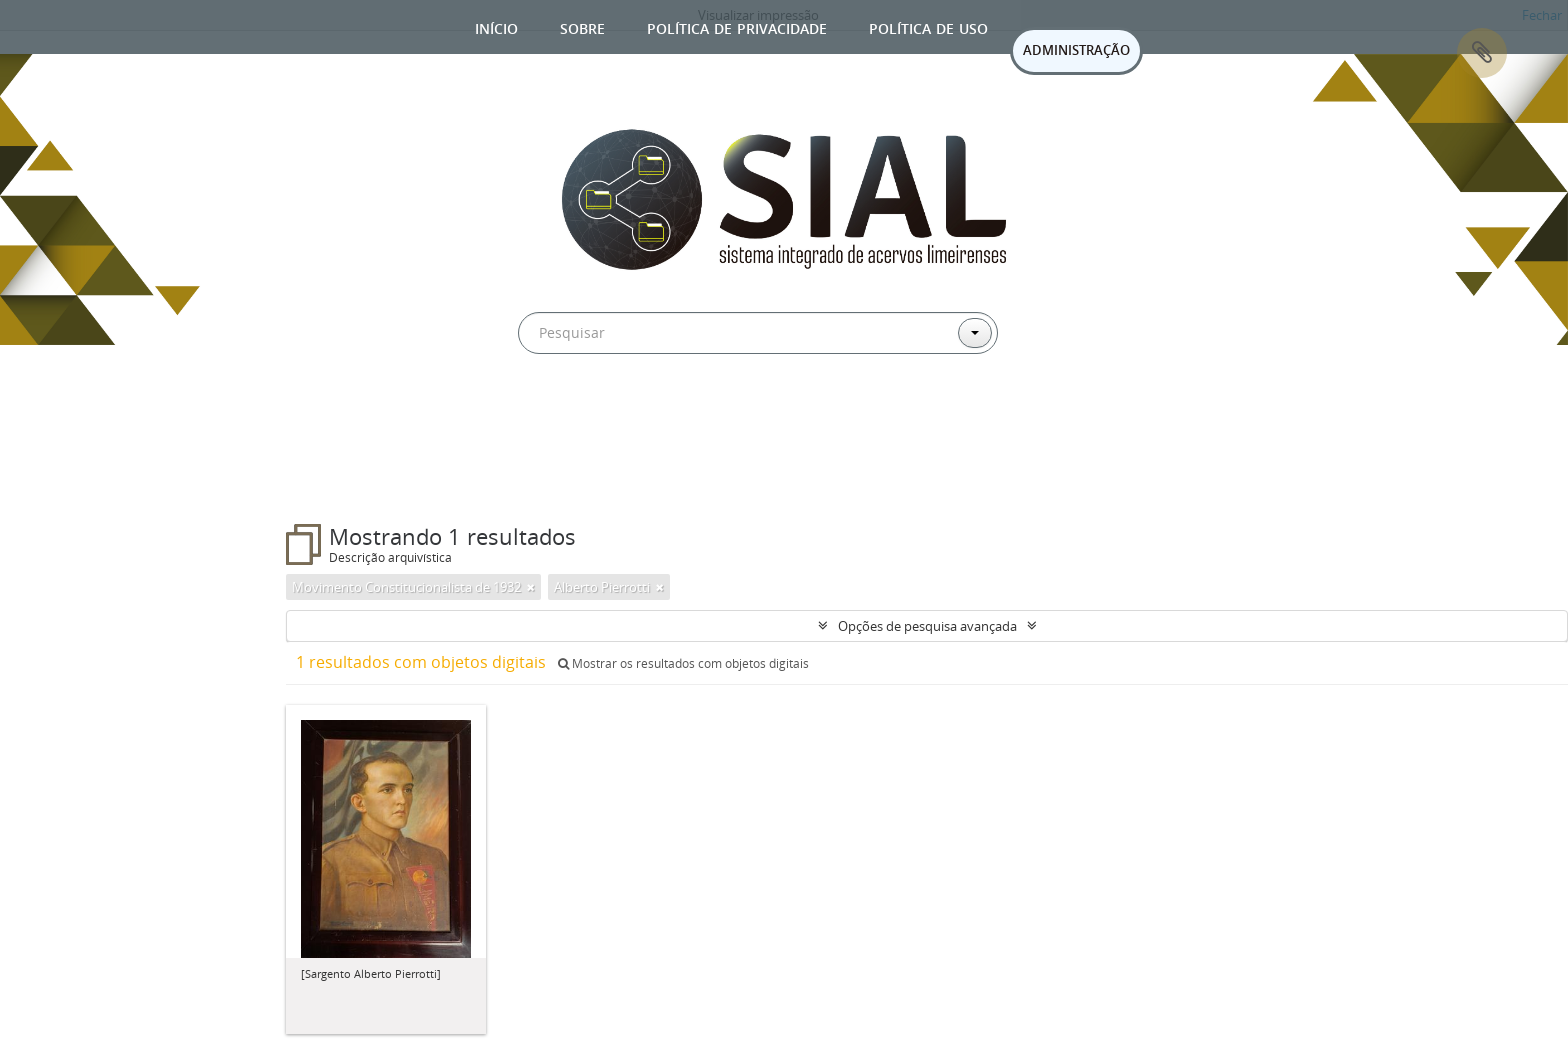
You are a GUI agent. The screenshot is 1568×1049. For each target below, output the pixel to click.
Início (496, 26)
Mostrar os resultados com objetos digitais (683, 663)
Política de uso (928, 26)
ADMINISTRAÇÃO (1076, 50)
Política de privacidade (737, 26)
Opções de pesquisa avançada (927, 626)
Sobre (582, 26)
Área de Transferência (1482, 53)
